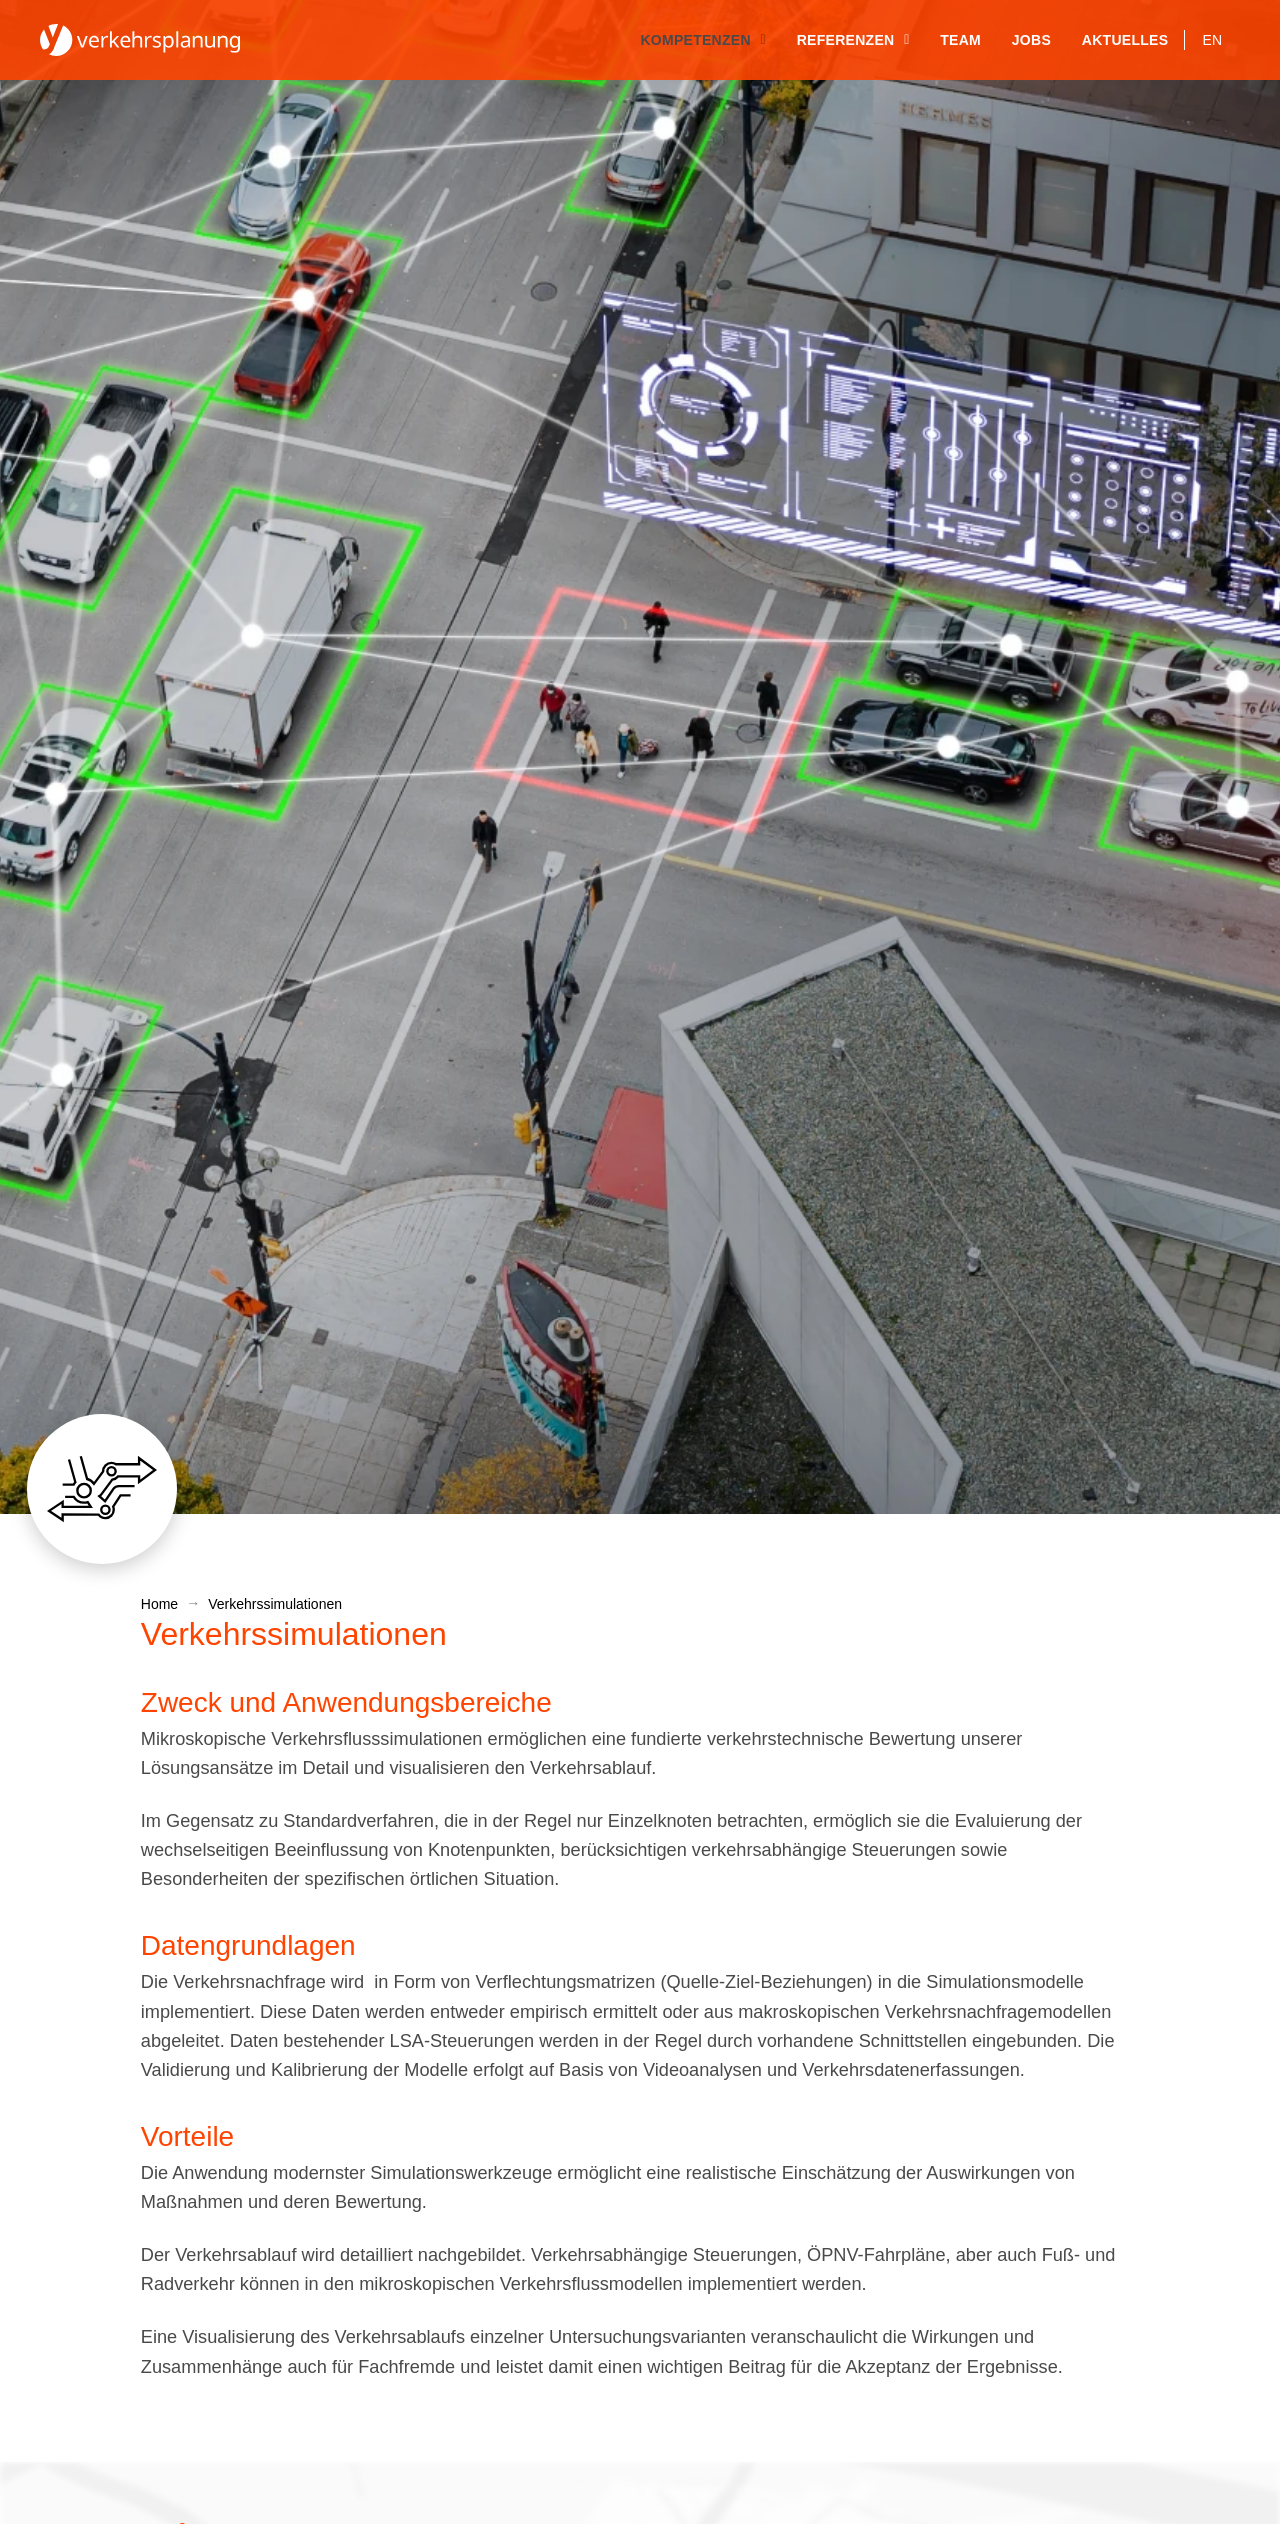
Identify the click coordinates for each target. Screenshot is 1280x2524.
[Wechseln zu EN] (1212, 40)
